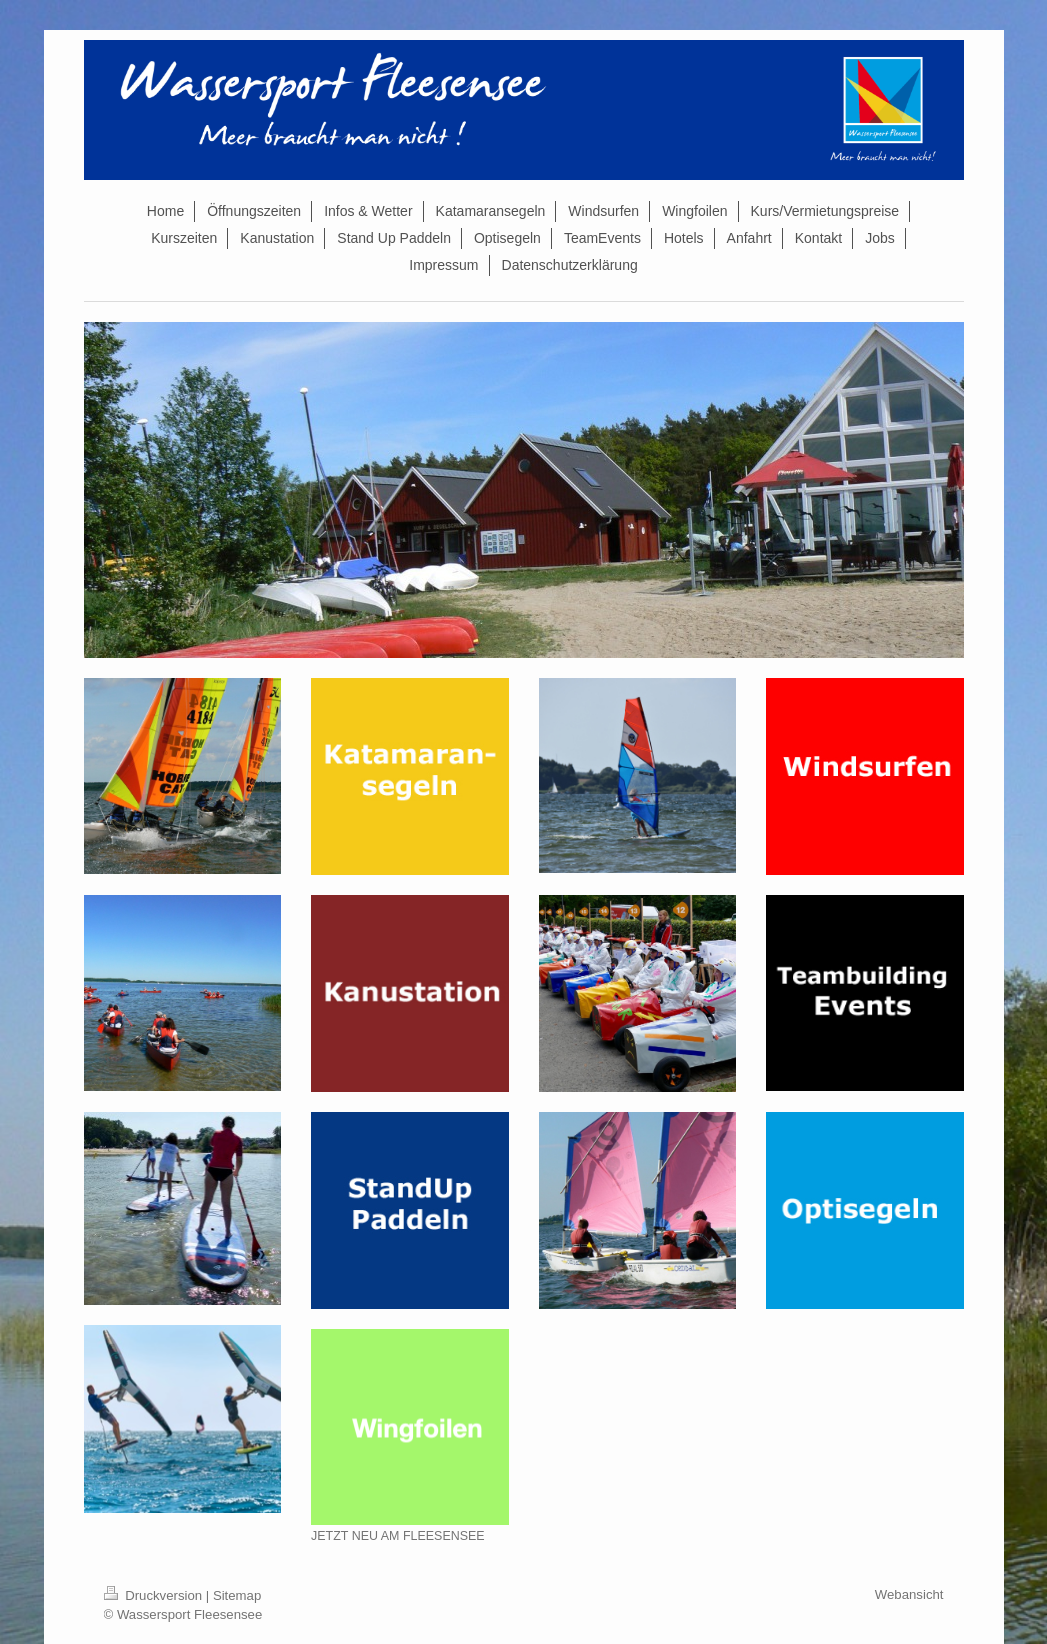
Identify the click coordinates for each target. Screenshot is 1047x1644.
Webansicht (909, 1594)
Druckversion (155, 1595)
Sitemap (237, 1595)
